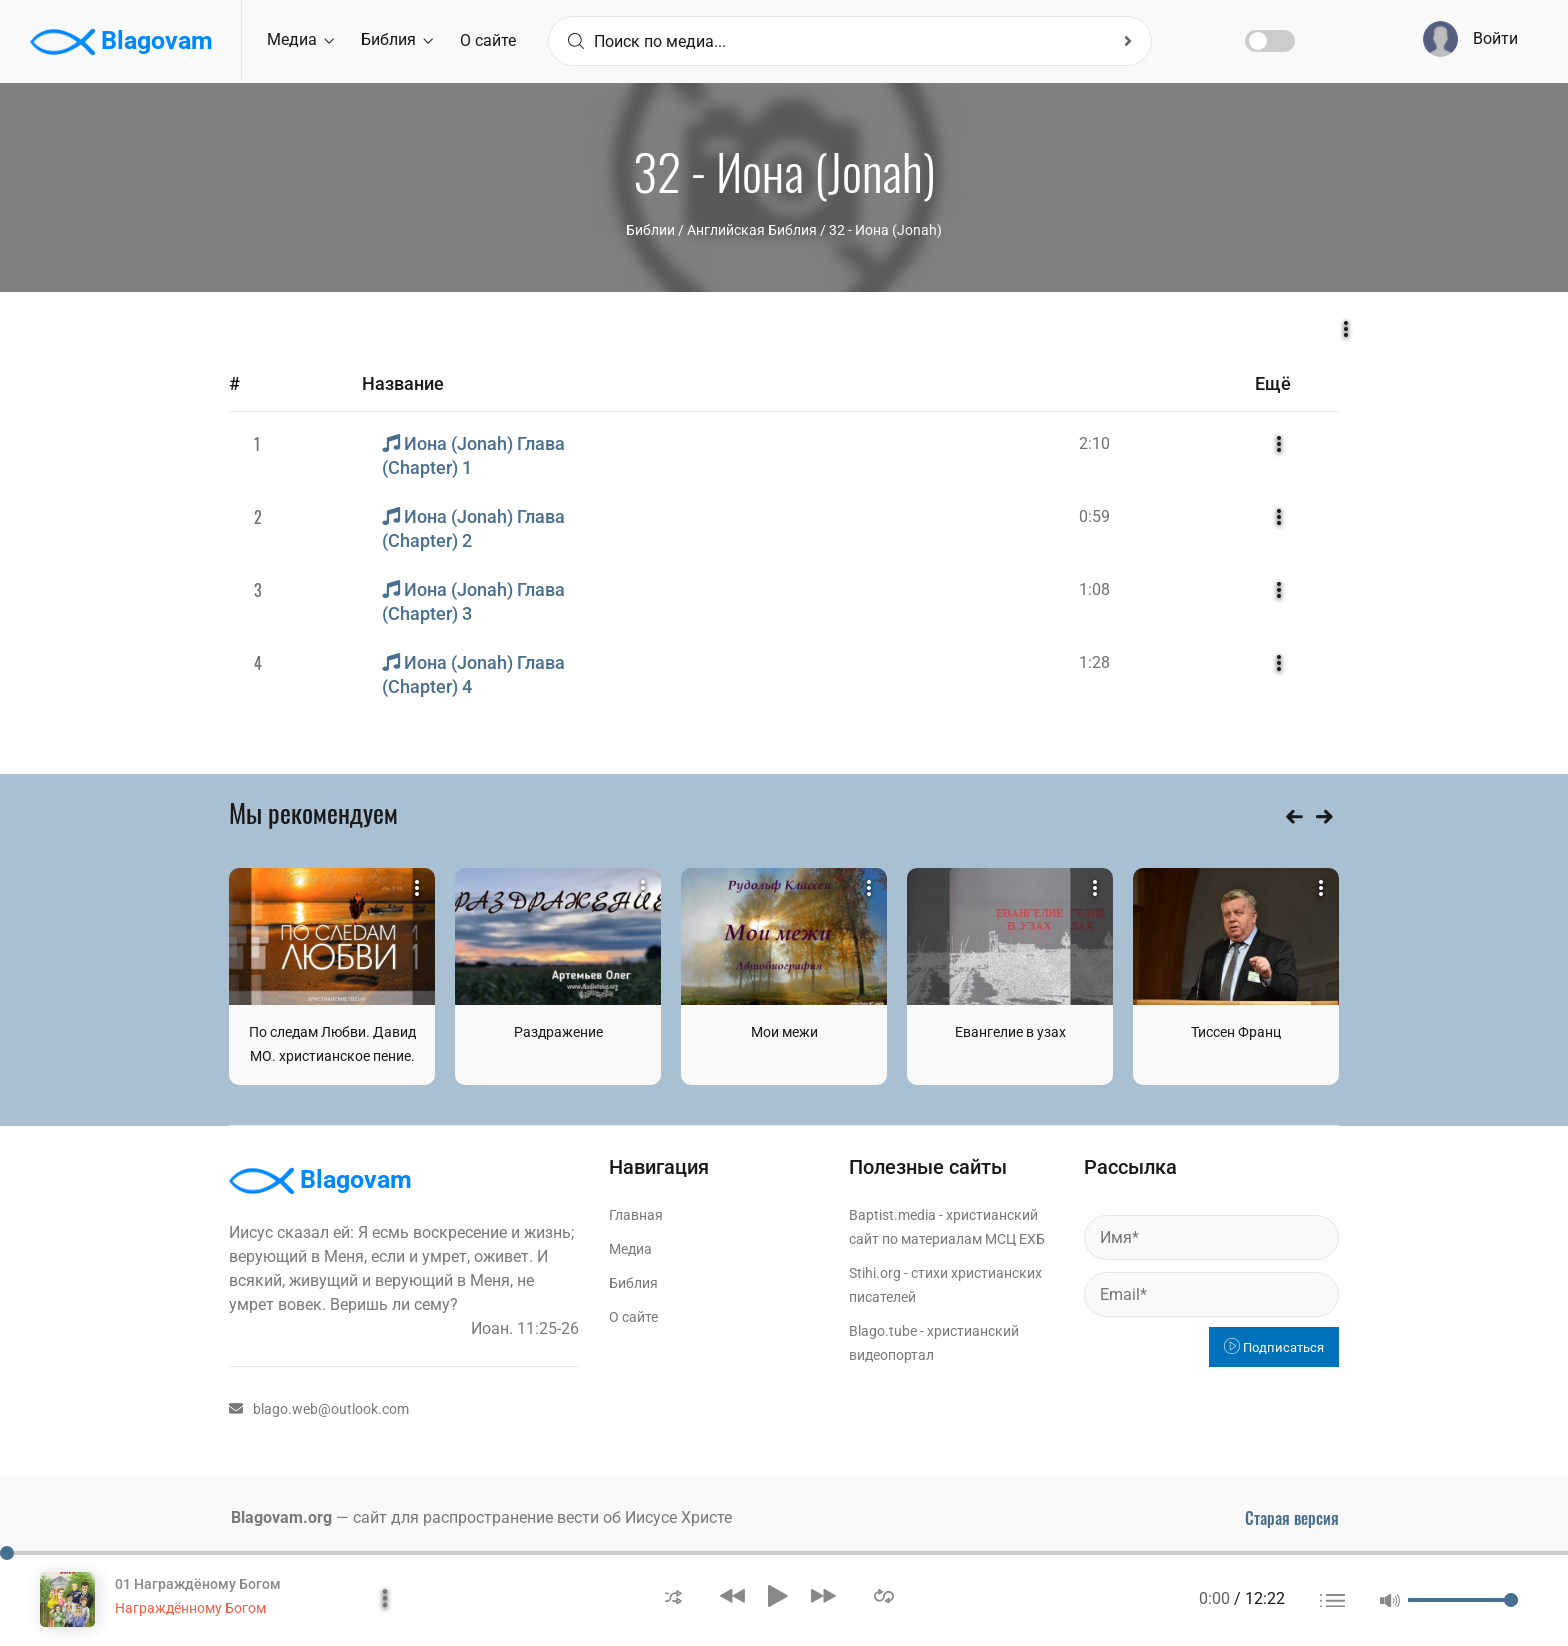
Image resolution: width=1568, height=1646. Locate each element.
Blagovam (121, 42)
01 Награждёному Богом (198, 1584)
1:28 (1094, 662)
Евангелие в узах (1010, 1032)
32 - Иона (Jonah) (885, 230)
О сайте (488, 40)
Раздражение (558, 1032)
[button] (673, 1595)
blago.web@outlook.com (319, 1409)
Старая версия (1292, 1518)
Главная (636, 1215)
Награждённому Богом (190, 1608)
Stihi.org (875, 1273)
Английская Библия (752, 230)
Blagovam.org (281, 1517)
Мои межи (784, 1032)
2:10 (1094, 443)
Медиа (300, 39)
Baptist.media (892, 1215)
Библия (397, 39)
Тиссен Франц (1236, 1032)
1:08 (1094, 589)
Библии (650, 230)
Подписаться (1274, 1347)
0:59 (1094, 516)
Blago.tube (883, 1331)
